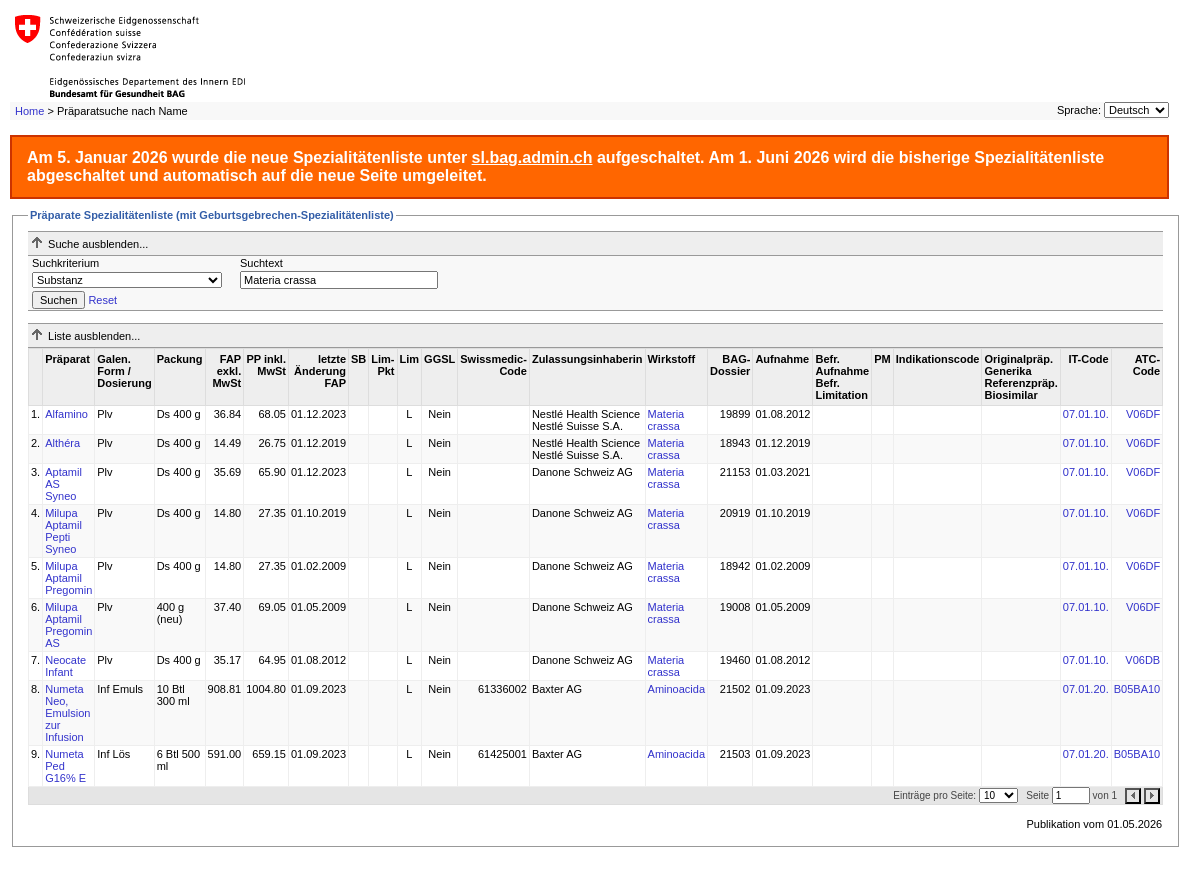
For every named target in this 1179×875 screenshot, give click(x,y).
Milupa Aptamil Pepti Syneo (63, 531)
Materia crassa (666, 420)
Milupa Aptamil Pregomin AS (68, 625)
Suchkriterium (65, 263)
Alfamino (66, 414)
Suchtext (261, 263)
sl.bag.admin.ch (532, 157)
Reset (102, 300)
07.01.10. (1086, 414)
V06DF (1143, 414)
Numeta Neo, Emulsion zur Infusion (67, 713)
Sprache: (1079, 110)
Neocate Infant (65, 666)
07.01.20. (1086, 689)
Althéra (62, 443)
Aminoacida (676, 689)
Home (29, 111)
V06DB (1142, 660)
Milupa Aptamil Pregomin (68, 578)
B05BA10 (1137, 689)
